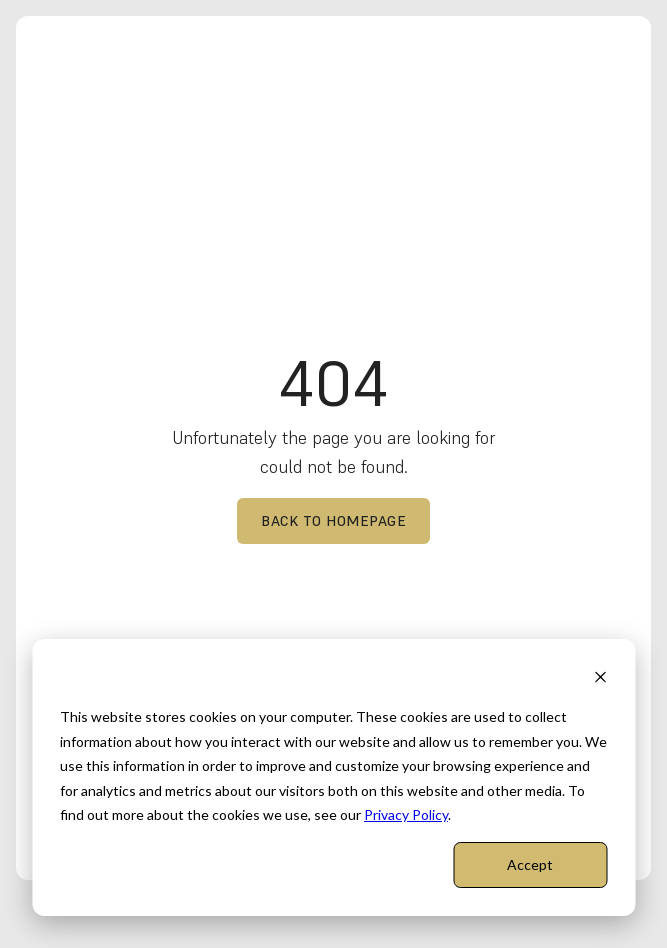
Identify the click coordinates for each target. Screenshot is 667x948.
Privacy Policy (406, 814)
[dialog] (333, 777)
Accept (530, 864)
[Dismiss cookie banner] (600, 679)
